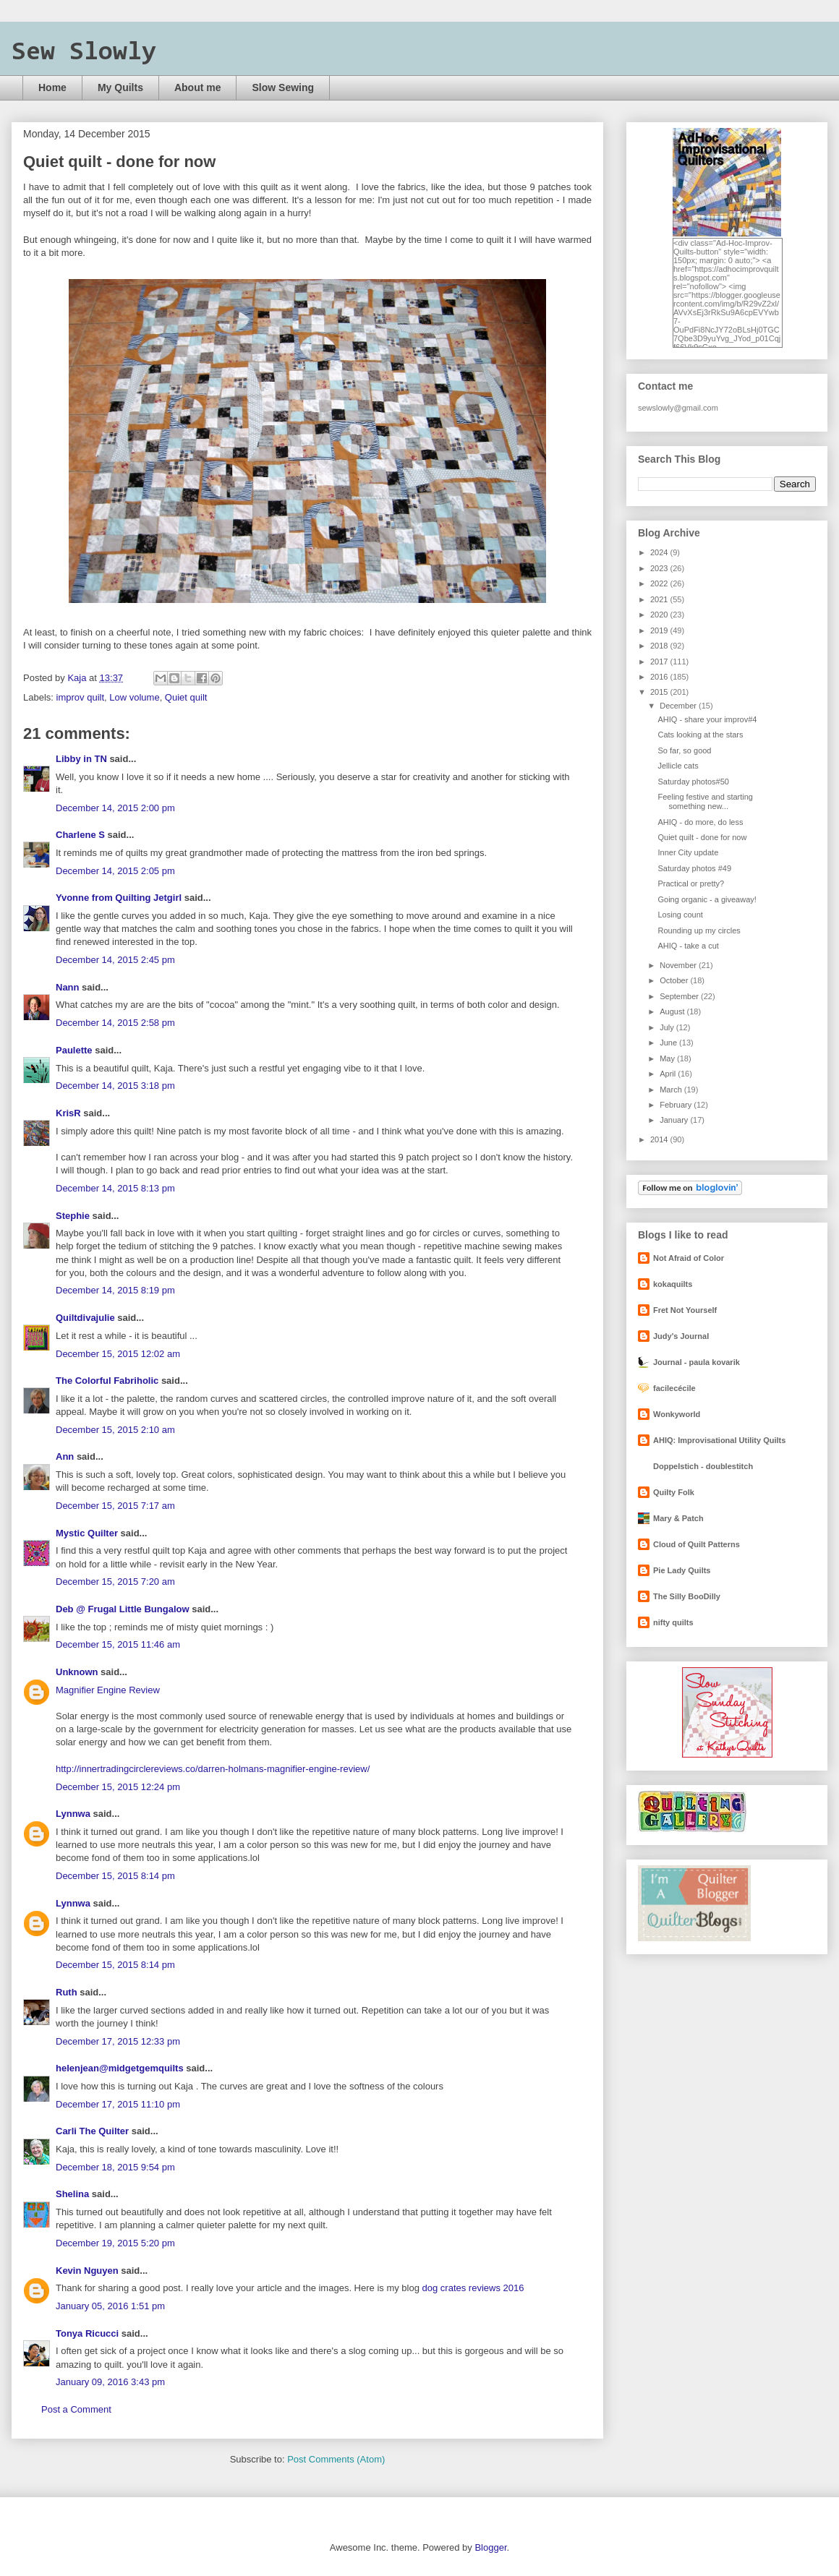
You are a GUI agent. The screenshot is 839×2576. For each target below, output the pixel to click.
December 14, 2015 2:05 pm (115, 870)
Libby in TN (81, 758)
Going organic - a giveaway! (706, 899)
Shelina (72, 2193)
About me (197, 87)
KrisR (68, 1113)
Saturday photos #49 (694, 868)
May (668, 1058)
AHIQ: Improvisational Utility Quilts (719, 1440)
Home (52, 87)
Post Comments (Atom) (336, 2459)
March (672, 1089)
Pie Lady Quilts (681, 1570)
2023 (660, 568)
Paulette (74, 1050)
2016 (660, 676)
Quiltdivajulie (85, 1317)
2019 (660, 630)
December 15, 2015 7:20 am (115, 1581)
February (677, 1104)
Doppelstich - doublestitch (703, 1466)
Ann (65, 1456)
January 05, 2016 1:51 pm (110, 2306)
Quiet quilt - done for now (701, 837)
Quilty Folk (673, 1492)
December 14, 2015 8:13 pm (115, 1188)
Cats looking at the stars (700, 734)
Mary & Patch (678, 1518)
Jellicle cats (677, 765)
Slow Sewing (283, 87)
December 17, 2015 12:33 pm (118, 2041)
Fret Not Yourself (685, 1310)
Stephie (73, 1215)
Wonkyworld (676, 1414)
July (668, 1027)
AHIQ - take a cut (687, 945)
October (675, 980)
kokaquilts (672, 1284)
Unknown (77, 1671)
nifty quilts (673, 1622)
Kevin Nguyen (87, 2270)
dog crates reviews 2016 (473, 2287)
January (675, 1120)
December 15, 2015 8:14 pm (115, 1875)
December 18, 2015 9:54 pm (115, 2167)
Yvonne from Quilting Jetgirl (119, 897)
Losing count (679, 914)
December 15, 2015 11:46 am (118, 1644)
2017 (660, 661)
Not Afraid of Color (688, 1258)
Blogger (490, 2547)
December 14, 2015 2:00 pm (115, 808)
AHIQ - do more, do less (700, 822)
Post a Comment (76, 2409)
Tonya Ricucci (87, 2333)
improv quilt (80, 697)
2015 (660, 692)
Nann (68, 987)
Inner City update (687, 852)
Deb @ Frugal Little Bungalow (122, 1609)
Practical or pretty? (690, 883)
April (669, 1073)
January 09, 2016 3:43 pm (110, 2381)
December (679, 705)
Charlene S (80, 834)
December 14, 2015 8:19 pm (115, 1290)
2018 (660, 645)
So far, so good (684, 750)
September (680, 996)
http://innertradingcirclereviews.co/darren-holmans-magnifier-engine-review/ (213, 1768)
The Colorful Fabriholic (107, 1380)
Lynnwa (73, 1813)
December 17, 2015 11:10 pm (118, 2104)
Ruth (66, 1992)
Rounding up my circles (698, 930)
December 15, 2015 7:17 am (115, 1505)
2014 (660, 1139)
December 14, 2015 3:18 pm (115, 1085)
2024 (660, 552)
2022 (660, 583)
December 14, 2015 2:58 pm (115, 1022)
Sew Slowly (84, 53)
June (669, 1042)
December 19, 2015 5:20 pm (115, 2243)
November (679, 965)
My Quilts (120, 87)
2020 (660, 614)
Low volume (134, 697)
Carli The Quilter (92, 2131)
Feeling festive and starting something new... (704, 801)
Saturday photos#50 (692, 781)
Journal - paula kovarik (696, 1362)
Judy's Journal (681, 1336)
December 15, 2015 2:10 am (115, 1429)
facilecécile (674, 1388)
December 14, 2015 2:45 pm (115, 959)
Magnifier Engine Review (108, 1690)
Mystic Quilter (87, 1533)
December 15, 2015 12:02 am (118, 1353)
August (673, 1011)
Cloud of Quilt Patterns (696, 1544)
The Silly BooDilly (686, 1596)
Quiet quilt (186, 697)
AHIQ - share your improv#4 (707, 719)
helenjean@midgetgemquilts (120, 2068)
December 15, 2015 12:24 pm (118, 1786)
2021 (660, 599)
